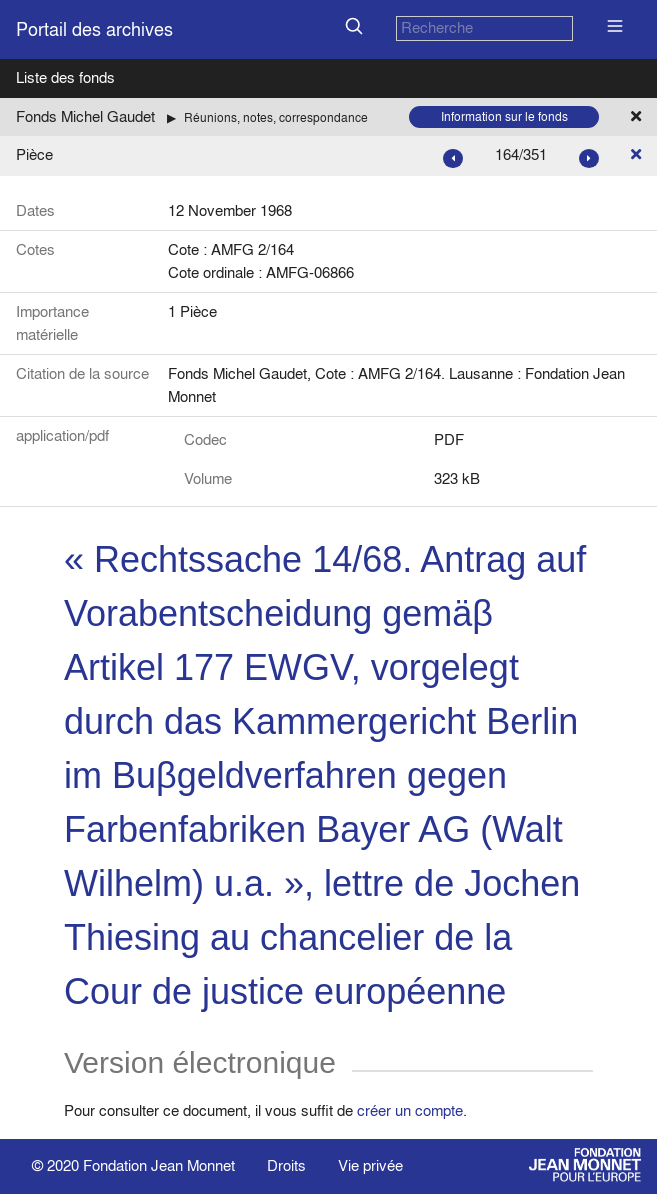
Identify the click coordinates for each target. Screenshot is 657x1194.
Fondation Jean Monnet (159, 1165)
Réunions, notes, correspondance (276, 117)
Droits (286, 1165)
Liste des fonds (65, 77)
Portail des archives (94, 29)
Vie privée (370, 1165)
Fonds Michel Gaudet (85, 116)
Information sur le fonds (504, 116)
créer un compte (410, 1110)
